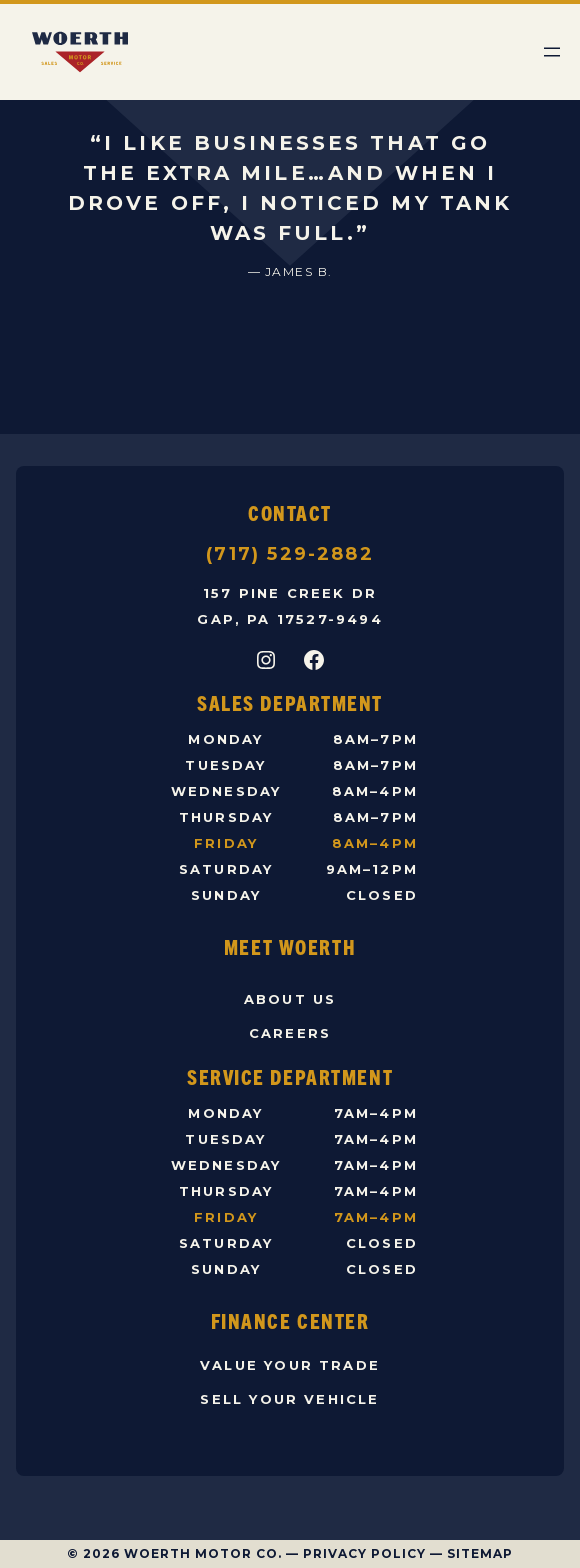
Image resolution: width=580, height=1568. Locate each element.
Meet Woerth (290, 946)
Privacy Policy (364, 1553)
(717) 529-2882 (290, 554)
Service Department (290, 1076)
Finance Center (290, 1320)
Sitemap (480, 1553)
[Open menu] (552, 52)
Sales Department (290, 702)
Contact (290, 512)
